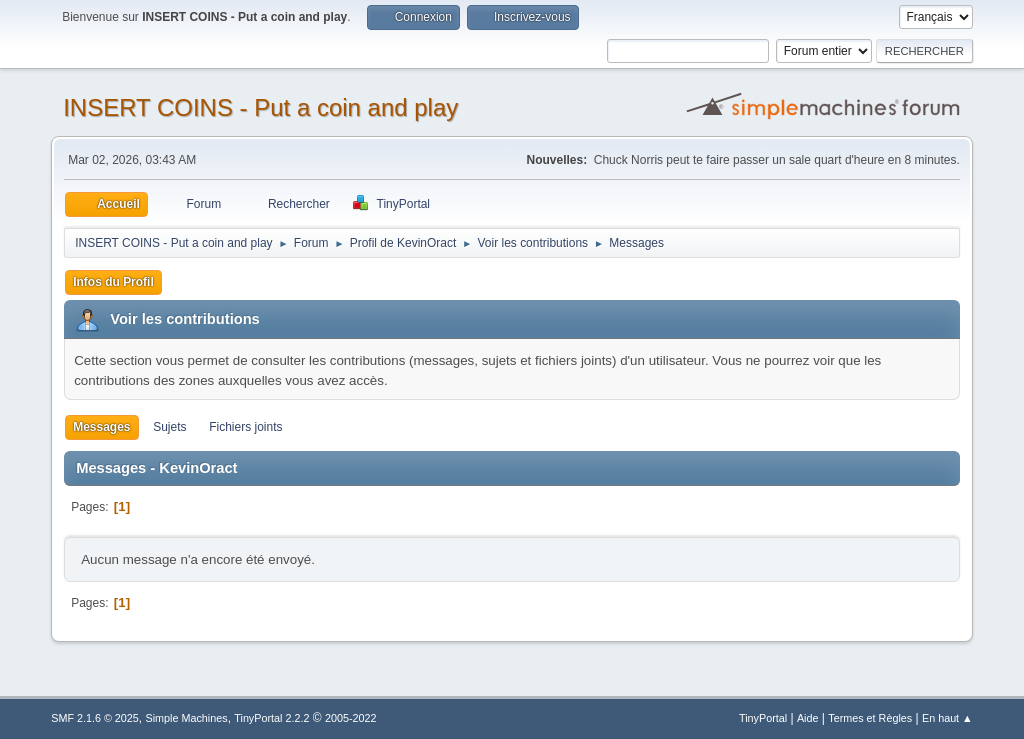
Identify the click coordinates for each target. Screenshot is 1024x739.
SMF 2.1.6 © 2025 (95, 718)
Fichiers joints (245, 427)
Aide (808, 718)
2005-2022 (351, 718)
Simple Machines (187, 718)
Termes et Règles (870, 718)
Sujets (169, 427)
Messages (101, 427)
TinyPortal (763, 718)
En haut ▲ (947, 718)
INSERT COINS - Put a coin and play (260, 107)
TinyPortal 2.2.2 (271, 718)
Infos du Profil (113, 282)
